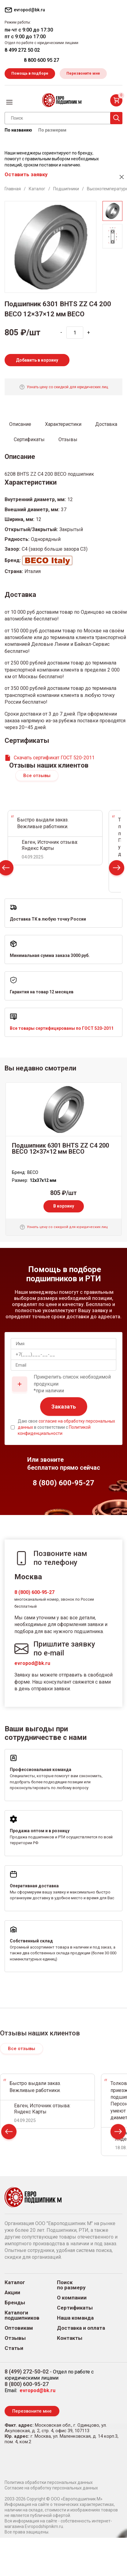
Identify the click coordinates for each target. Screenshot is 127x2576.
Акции (12, 2292)
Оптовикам (19, 2328)
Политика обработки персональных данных (49, 2482)
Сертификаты (75, 2307)
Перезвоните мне (83, 73)
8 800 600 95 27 (41, 60)
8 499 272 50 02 (22, 50)
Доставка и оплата (81, 2328)
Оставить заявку (26, 174)
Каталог (15, 2282)
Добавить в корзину (37, 360)
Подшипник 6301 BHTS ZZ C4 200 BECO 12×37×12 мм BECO (60, 1148)
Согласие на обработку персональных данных (51, 2487)
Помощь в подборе (29, 73)
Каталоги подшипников (22, 2315)
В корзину (63, 1206)
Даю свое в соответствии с (66, 1427)
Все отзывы (36, 775)
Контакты (69, 2338)
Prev (9, 2133)
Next (116, 869)
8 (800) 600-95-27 (34, 1592)
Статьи (14, 2348)
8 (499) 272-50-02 (27, 2371)
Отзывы (15, 2338)
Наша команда (75, 2318)
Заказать (63, 1406)
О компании (72, 2297)
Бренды (15, 2302)
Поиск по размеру (71, 2285)
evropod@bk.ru (32, 1663)
